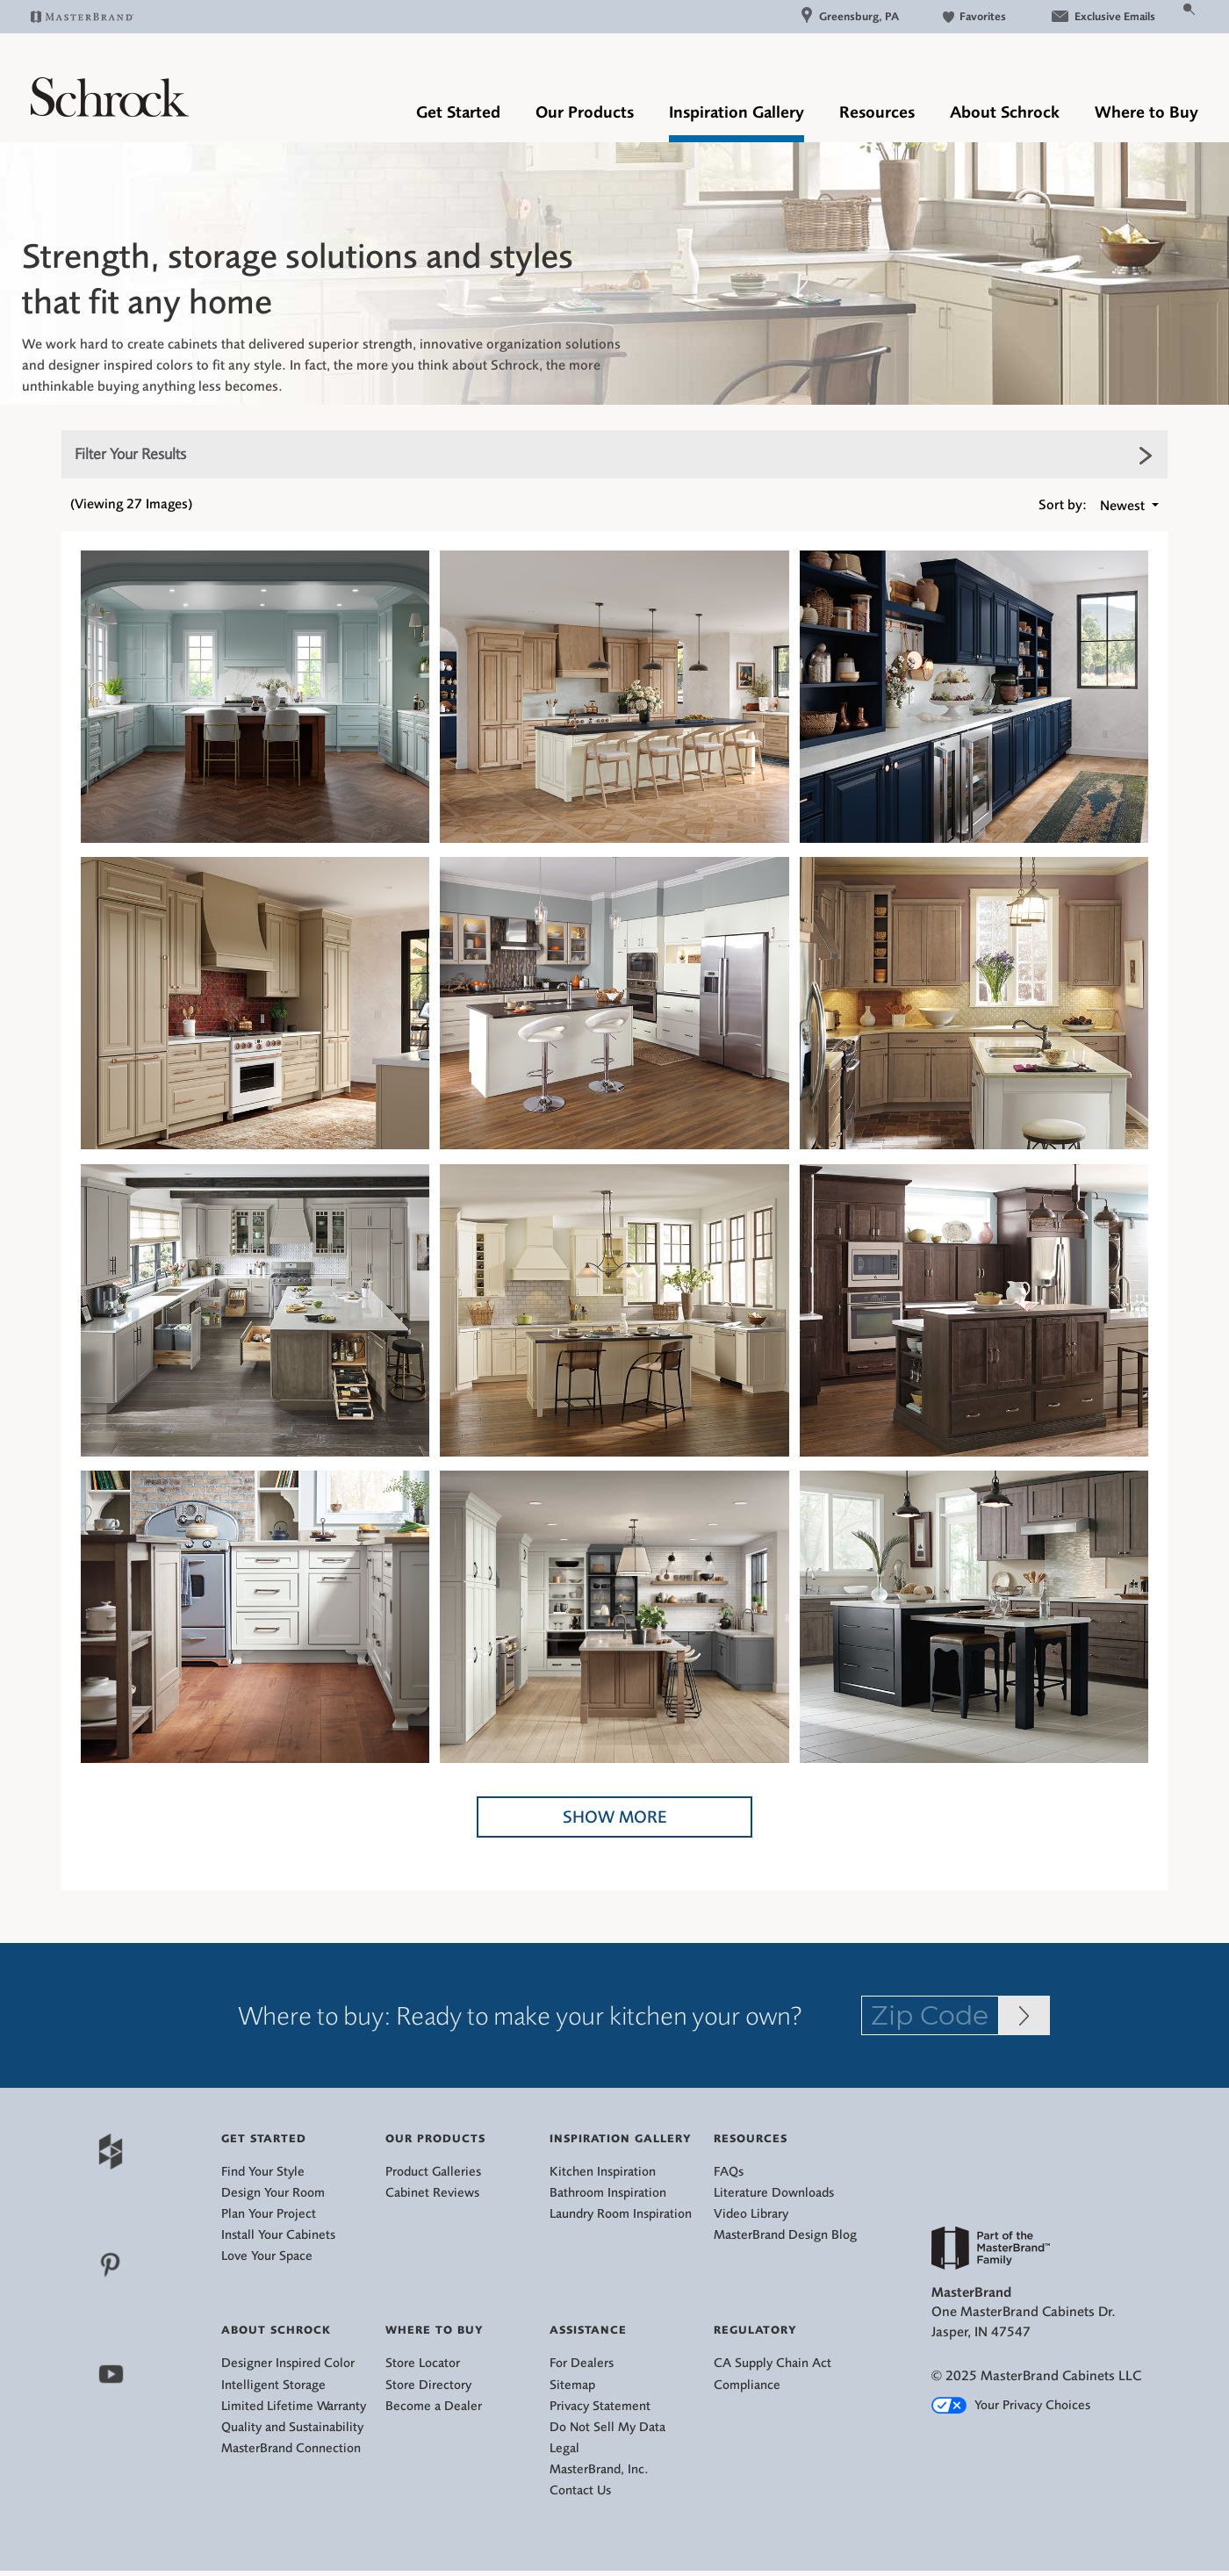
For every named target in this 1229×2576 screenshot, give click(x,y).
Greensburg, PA (850, 16)
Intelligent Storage (273, 2385)
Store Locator (422, 2363)
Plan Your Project (268, 2213)
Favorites (974, 16)
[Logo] (110, 111)
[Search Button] (1190, 8)
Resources (877, 112)
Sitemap (572, 2385)
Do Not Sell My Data (607, 2427)
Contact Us (580, 2490)
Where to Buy (1146, 112)
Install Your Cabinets (278, 2234)
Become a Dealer (433, 2406)
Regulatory (755, 2329)
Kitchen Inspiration (603, 2171)
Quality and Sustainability (292, 2427)
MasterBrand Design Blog (785, 2234)
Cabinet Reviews (432, 2192)
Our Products (584, 112)
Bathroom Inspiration (608, 2192)
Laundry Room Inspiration (621, 2213)
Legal (564, 2448)
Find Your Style (263, 2171)
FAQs (729, 2171)
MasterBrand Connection (291, 2448)
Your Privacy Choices (1010, 2405)
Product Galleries (433, 2171)
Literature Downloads (774, 2192)
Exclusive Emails (1102, 16)
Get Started (458, 112)
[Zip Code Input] (1024, 2015)
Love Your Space (267, 2256)
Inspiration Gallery (736, 112)
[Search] (1168, 16)
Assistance (588, 2329)
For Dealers (582, 2363)
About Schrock (1005, 112)
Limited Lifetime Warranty (293, 2406)
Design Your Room (273, 2192)
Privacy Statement (600, 2406)
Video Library (751, 2213)
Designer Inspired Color (288, 2363)
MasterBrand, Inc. (599, 2469)
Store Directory (428, 2385)
